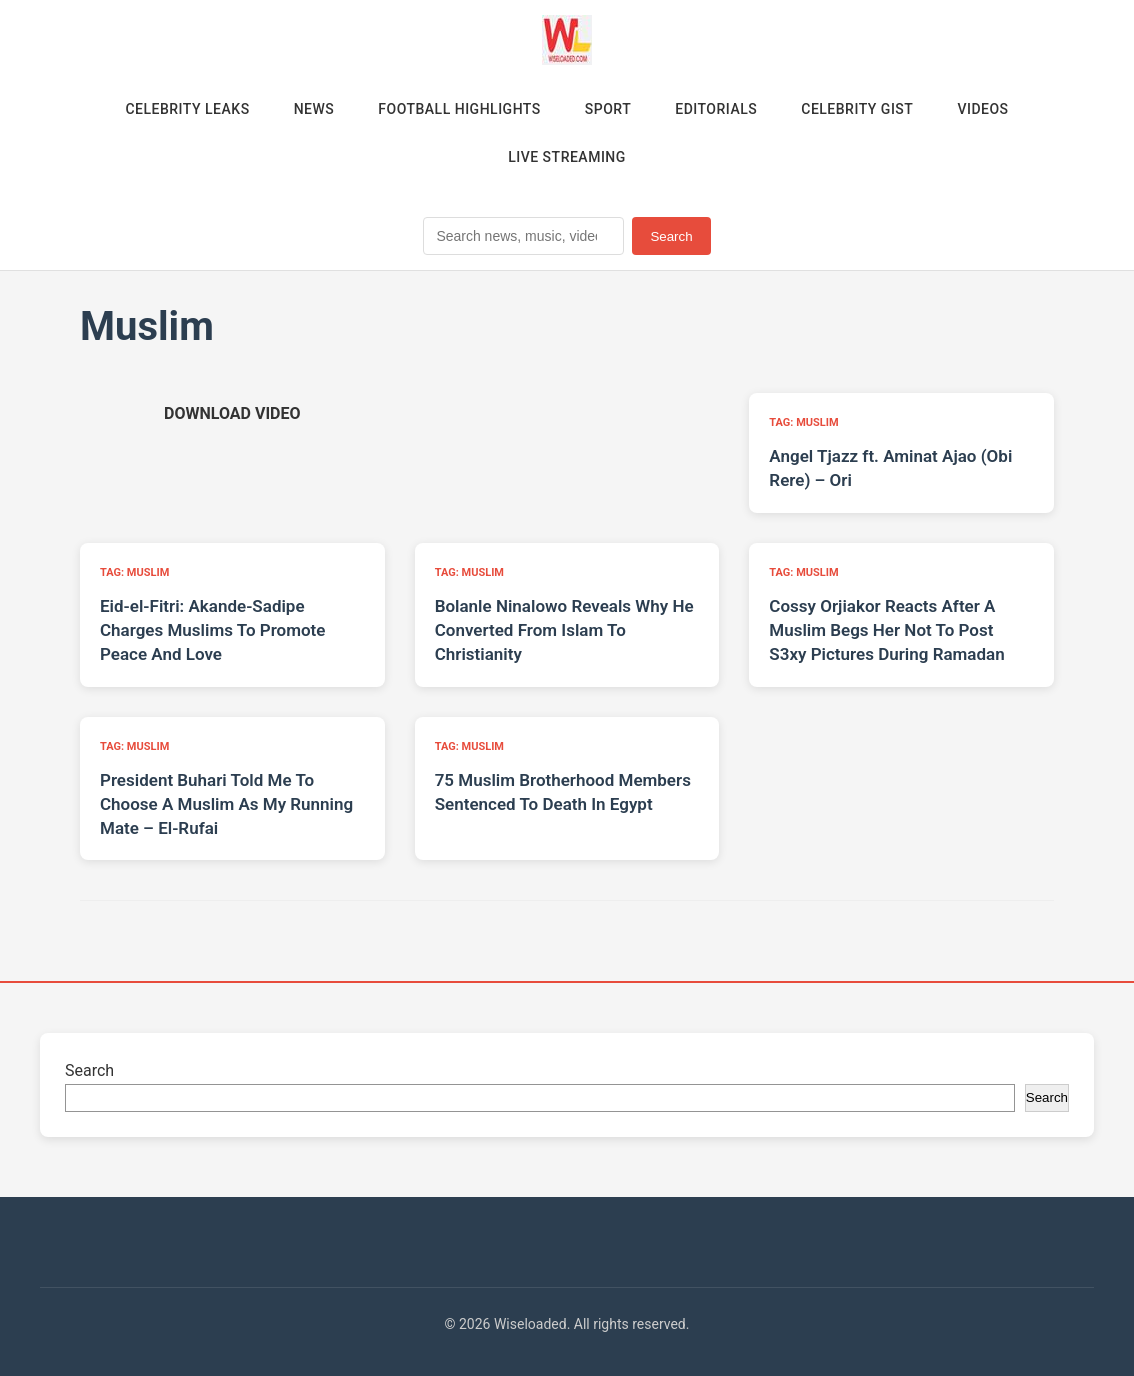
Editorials (716, 109)
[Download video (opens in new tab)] (232, 413)
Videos (982, 109)
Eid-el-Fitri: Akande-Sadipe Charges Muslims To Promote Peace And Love (212, 630)
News (314, 109)
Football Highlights (459, 109)
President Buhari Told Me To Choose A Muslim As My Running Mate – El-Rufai (226, 804)
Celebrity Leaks (187, 109)
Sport (608, 109)
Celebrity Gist (857, 109)
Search (671, 236)
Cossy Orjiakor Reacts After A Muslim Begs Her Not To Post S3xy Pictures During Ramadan (886, 630)
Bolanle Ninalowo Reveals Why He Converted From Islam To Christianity (564, 630)
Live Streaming (567, 157)
